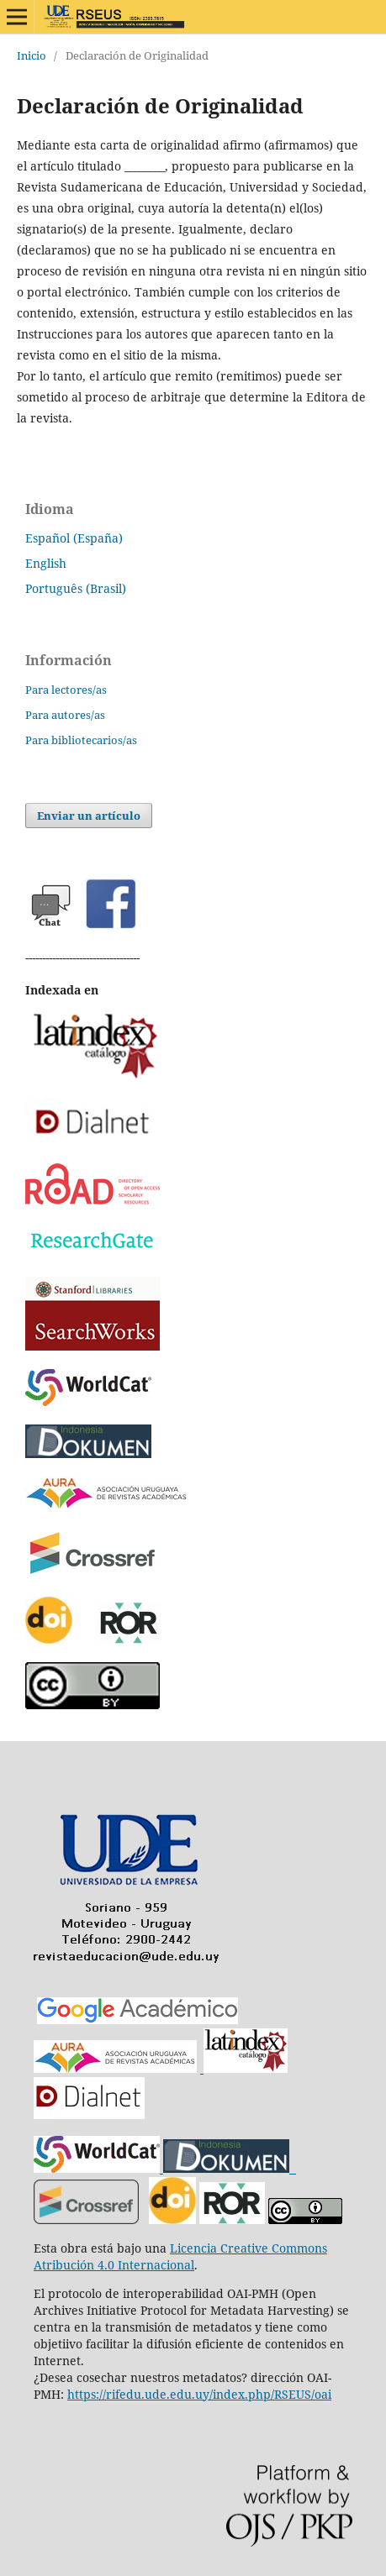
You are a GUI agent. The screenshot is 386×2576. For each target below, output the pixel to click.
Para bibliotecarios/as (81, 740)
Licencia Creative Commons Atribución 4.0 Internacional (180, 2256)
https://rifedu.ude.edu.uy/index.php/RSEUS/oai (199, 2394)
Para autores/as (65, 714)
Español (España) (74, 538)
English (45, 563)
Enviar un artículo (88, 815)
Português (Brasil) (75, 588)
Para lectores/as (66, 689)
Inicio (31, 55)
